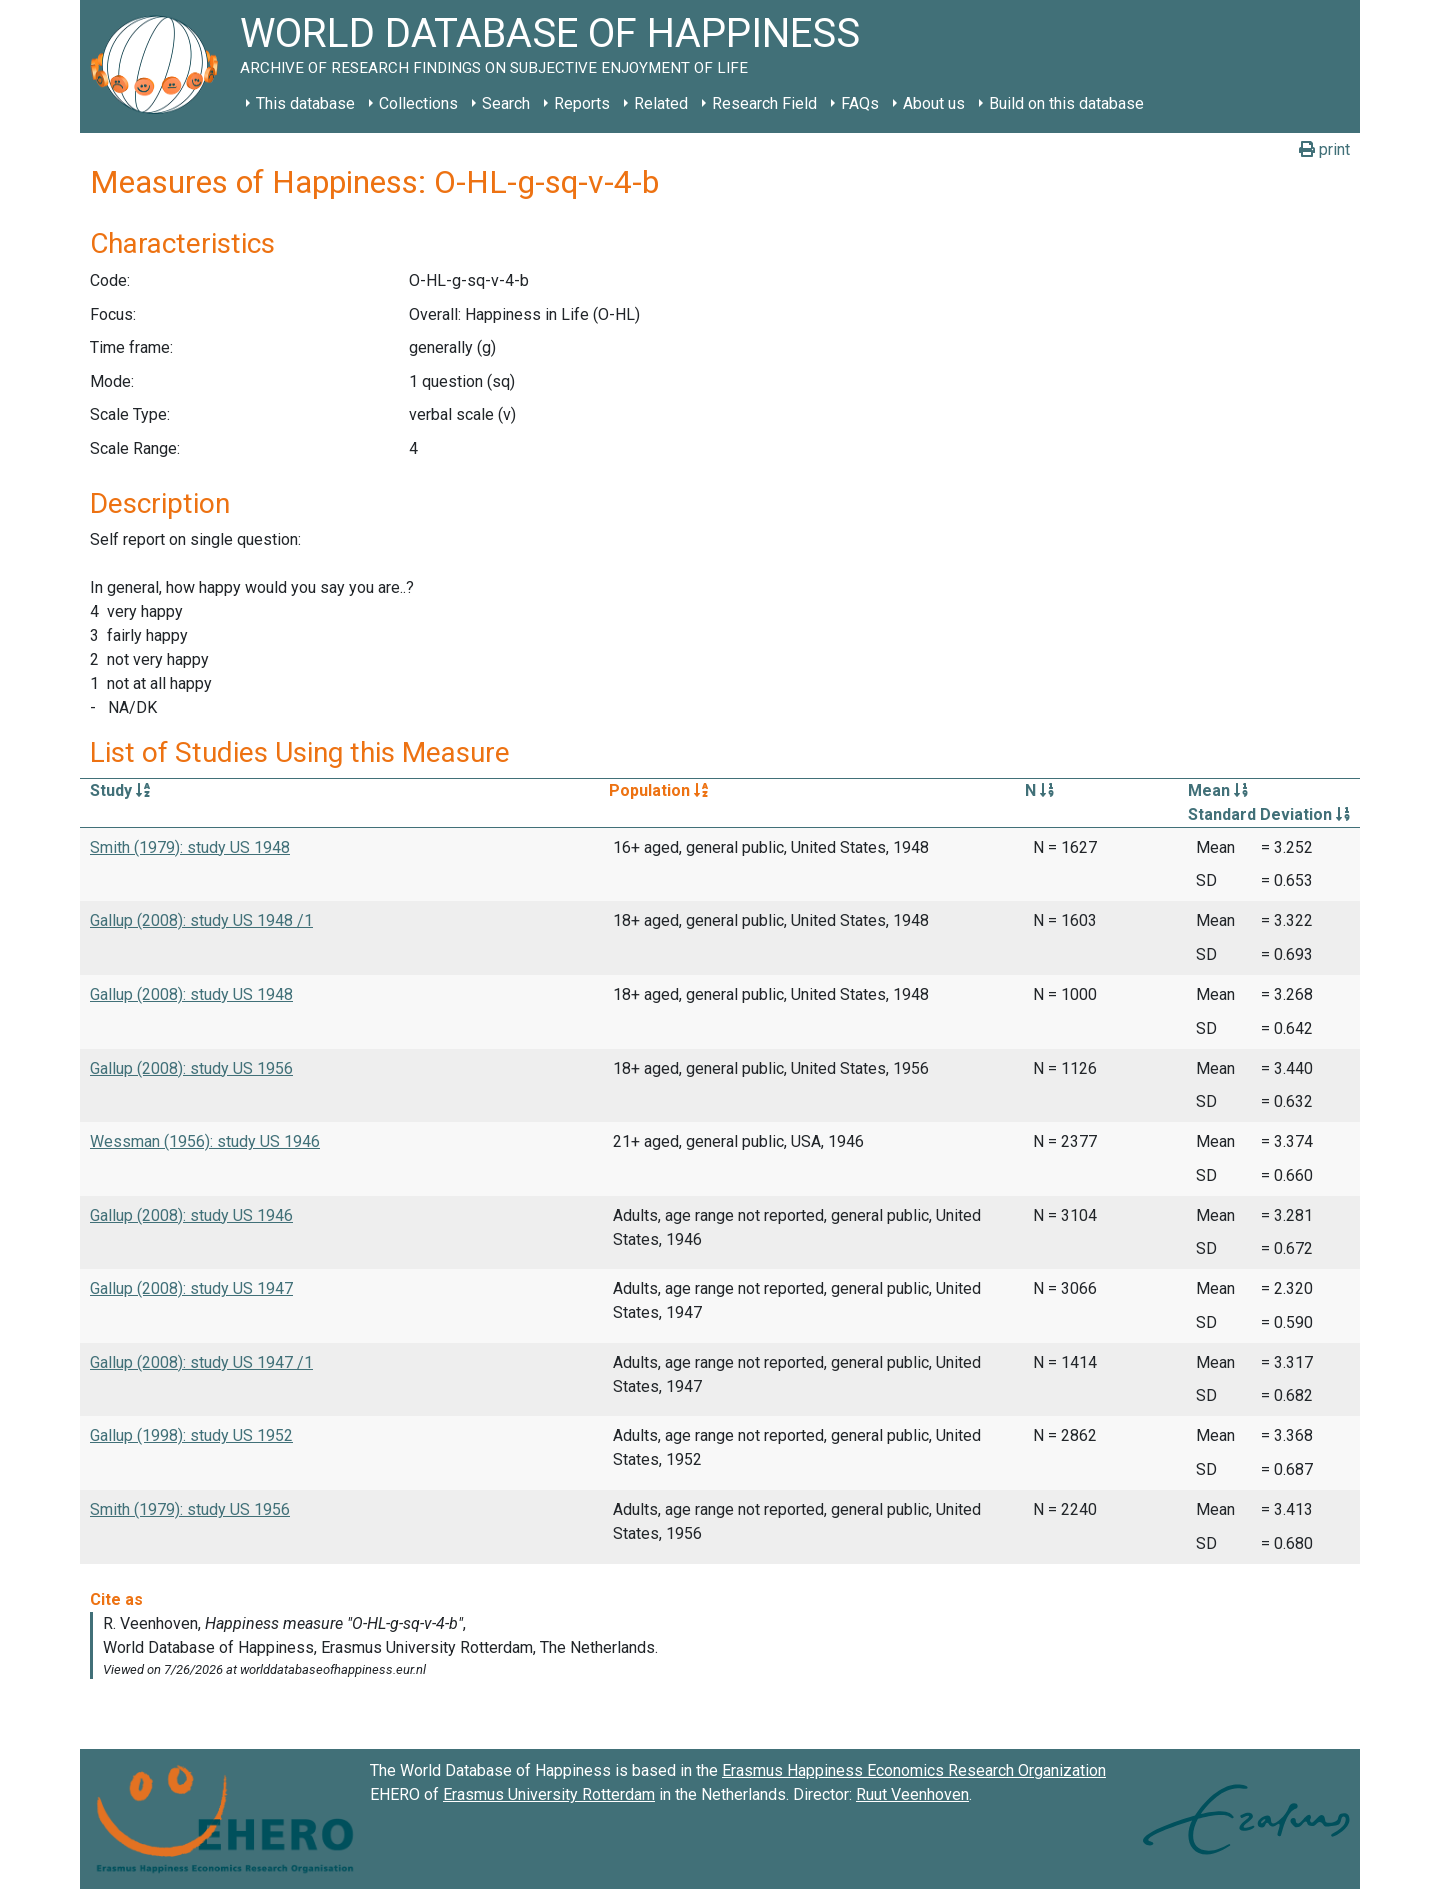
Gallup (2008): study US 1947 (191, 1288)
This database (305, 103)
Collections (418, 103)
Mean (1218, 790)
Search (506, 103)
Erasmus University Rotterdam (549, 1794)
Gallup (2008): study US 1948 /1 (201, 920)
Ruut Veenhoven (912, 1794)
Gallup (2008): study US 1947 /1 (201, 1362)
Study (120, 790)
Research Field (764, 103)
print (1324, 149)
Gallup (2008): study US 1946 (191, 1215)
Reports (582, 103)
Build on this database (1066, 103)
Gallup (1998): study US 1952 (191, 1435)
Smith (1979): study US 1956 (190, 1509)
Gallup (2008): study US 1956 (191, 1068)
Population (658, 790)
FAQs (860, 103)
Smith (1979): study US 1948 (190, 847)
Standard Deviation (1269, 814)
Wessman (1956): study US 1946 (205, 1141)
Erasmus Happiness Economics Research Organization (914, 1770)
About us (934, 103)
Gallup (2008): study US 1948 (191, 994)
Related (661, 103)
